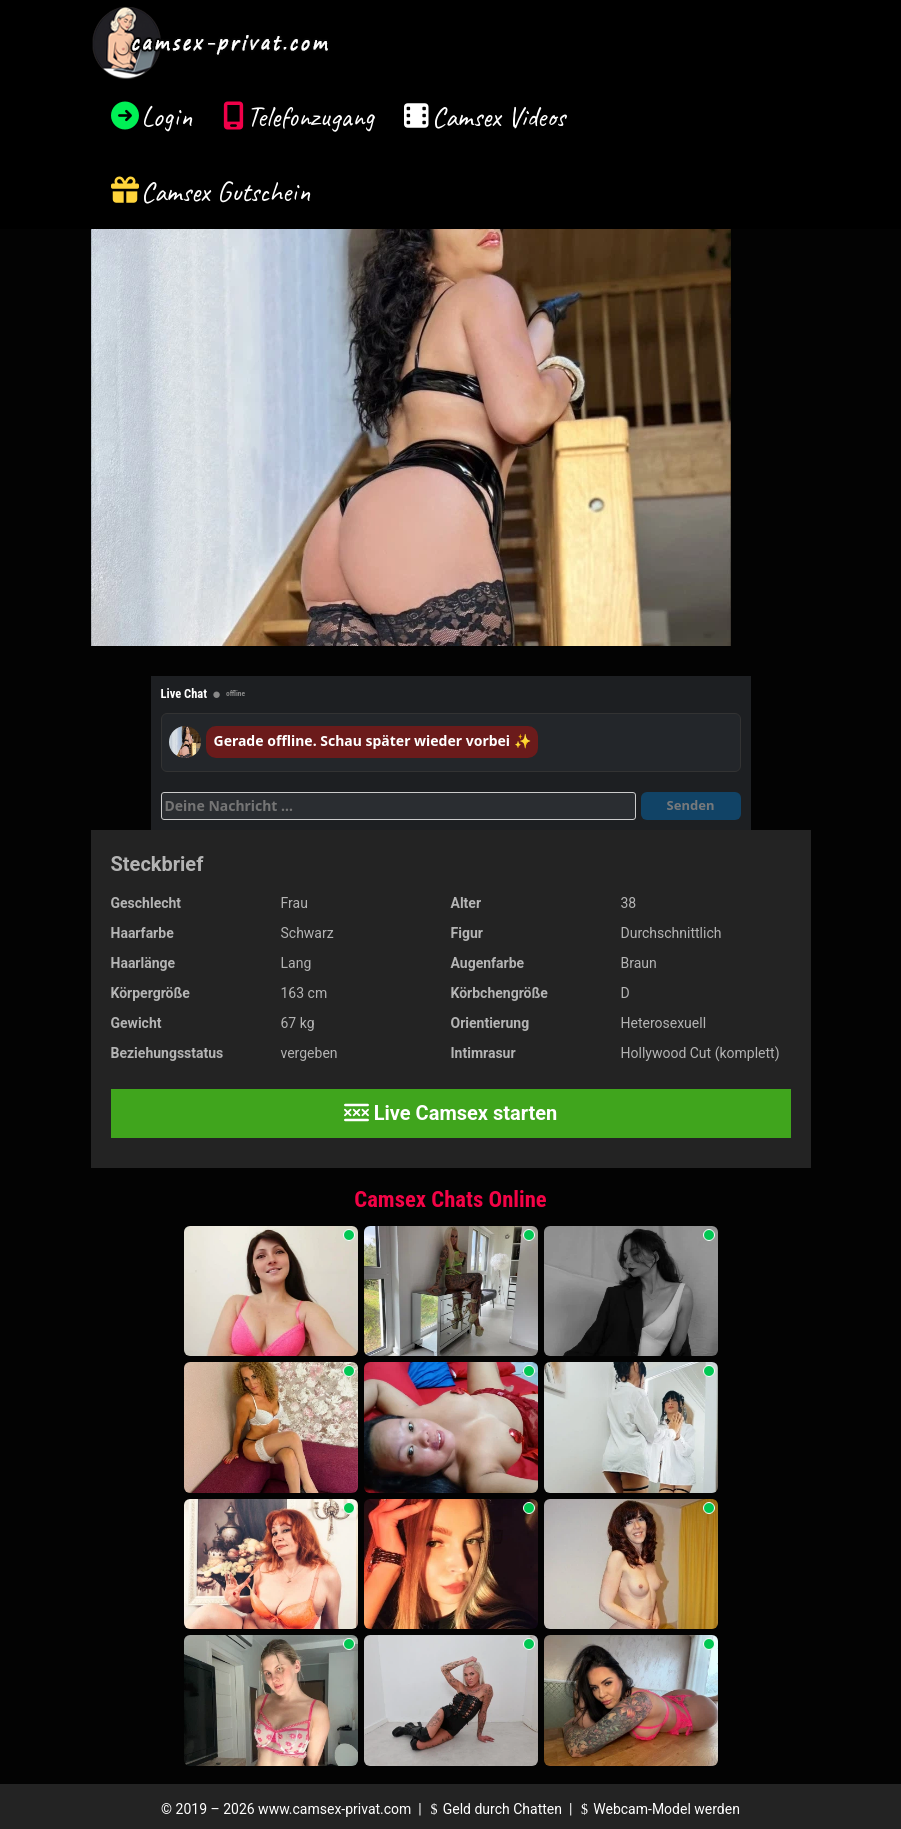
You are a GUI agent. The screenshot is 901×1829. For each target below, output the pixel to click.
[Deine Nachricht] (398, 806)
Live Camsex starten (451, 1113)
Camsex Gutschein (226, 191)
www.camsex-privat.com (334, 1809)
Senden (691, 805)
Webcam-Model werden (658, 1809)
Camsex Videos (498, 116)
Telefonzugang (310, 116)
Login (167, 116)
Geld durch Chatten (493, 1809)
